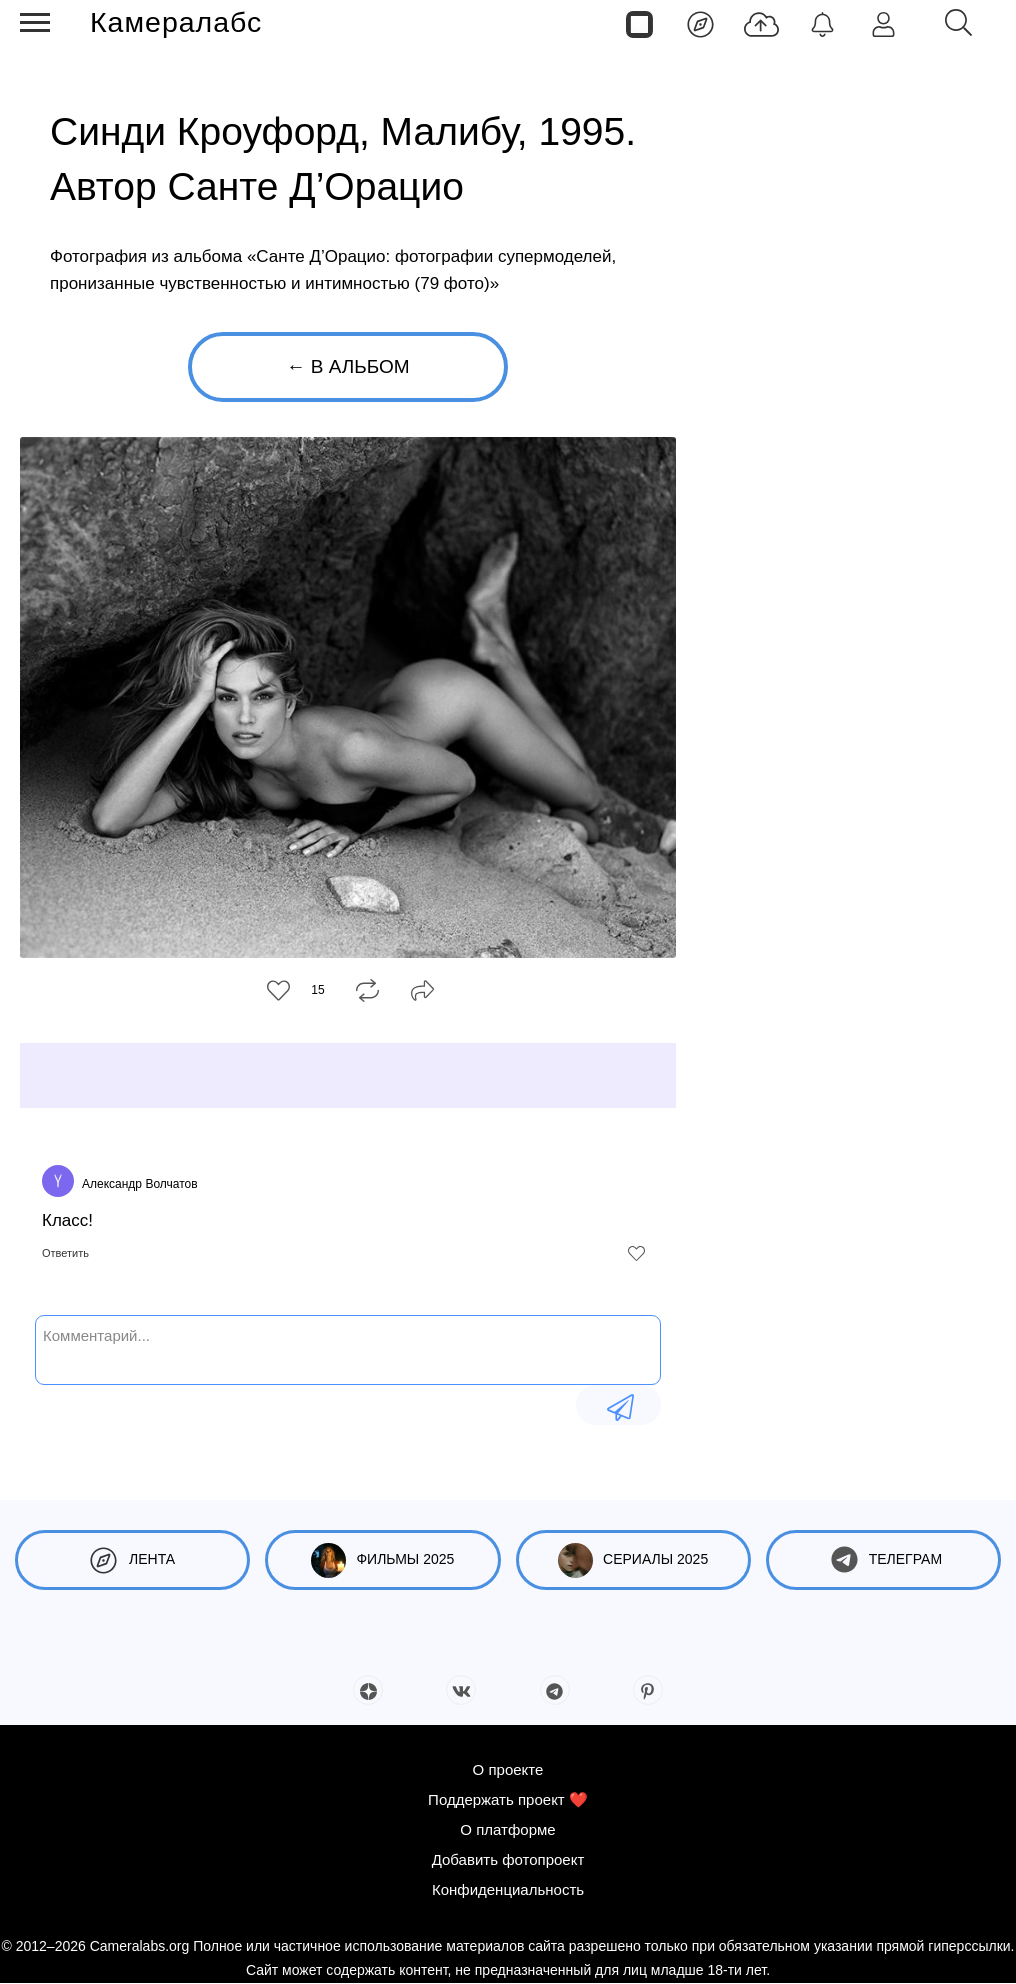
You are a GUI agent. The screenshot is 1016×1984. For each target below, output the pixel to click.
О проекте (508, 1769)
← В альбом (347, 366)
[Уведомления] (822, 23)
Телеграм (883, 1560)
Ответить (65, 1253)
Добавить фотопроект (508, 1859)
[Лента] (700, 23)
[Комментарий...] (348, 1348)
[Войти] (883, 23)
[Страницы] (639, 23)
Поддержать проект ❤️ (508, 1799)
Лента (132, 1560)
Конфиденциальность (508, 1889)
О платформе (507, 1829)
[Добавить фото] (761, 23)
